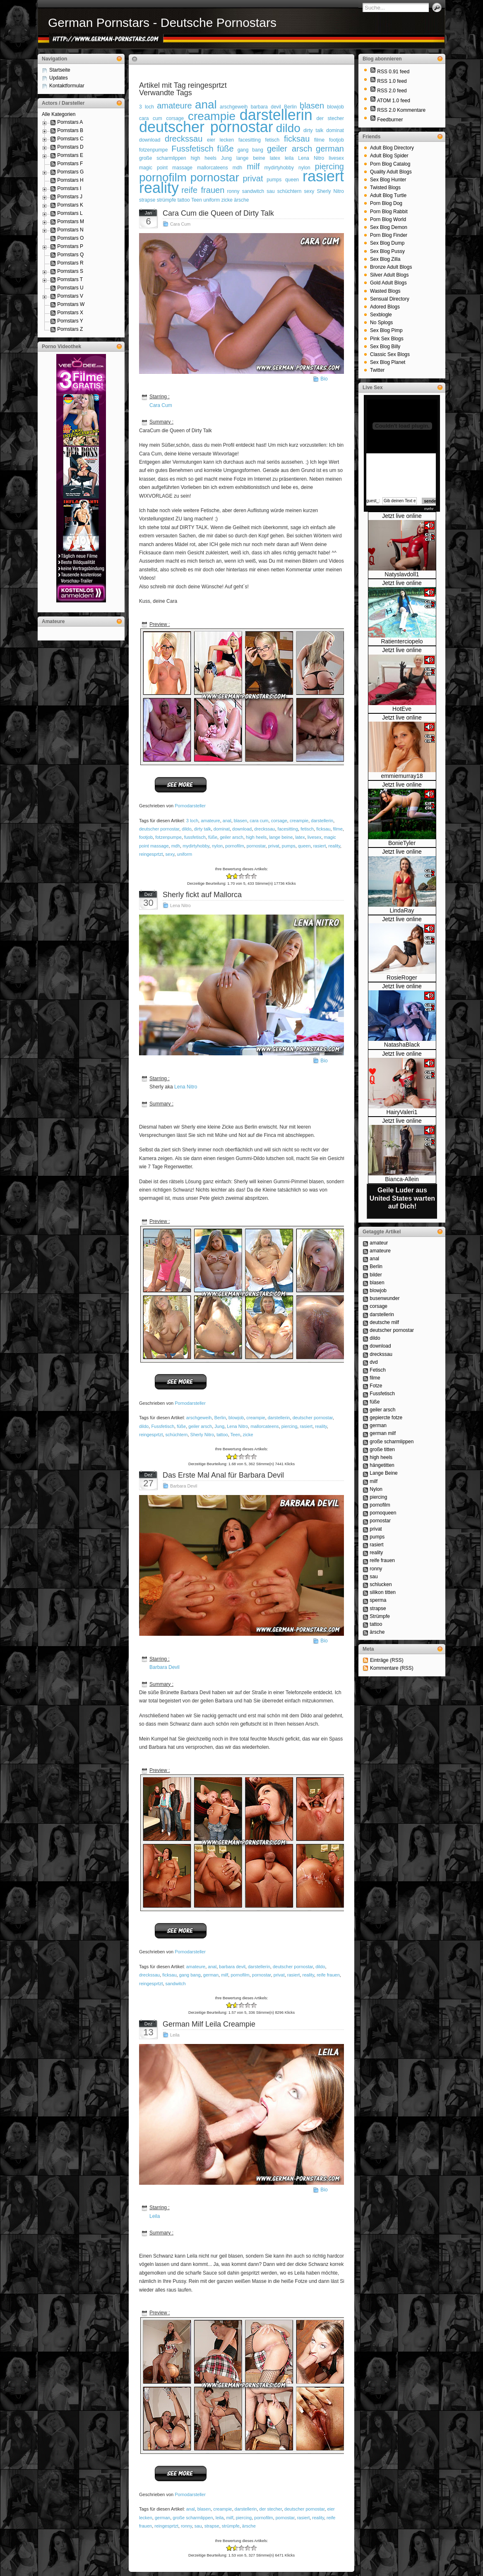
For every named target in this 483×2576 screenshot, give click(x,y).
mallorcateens (212, 168)
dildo (288, 128)
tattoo (184, 200)
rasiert (323, 176)
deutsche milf (384, 1322)
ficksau (297, 138)
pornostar (214, 177)
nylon (217, 845)
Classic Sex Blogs (390, 354)
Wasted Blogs (385, 291)
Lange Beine (383, 1473)
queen (292, 180)
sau (270, 191)
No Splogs (381, 322)
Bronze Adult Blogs (391, 267)
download (149, 140)
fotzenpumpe (153, 150)
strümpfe (166, 200)
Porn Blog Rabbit (389, 211)
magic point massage (165, 168)
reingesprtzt (151, 854)
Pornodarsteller (190, 805)
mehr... (430, 509)
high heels (203, 158)
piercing (329, 166)
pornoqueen (383, 1513)
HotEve (401, 708)
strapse (147, 200)
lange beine (250, 158)
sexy (309, 191)
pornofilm (163, 177)
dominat (335, 130)
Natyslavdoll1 (401, 574)
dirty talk (313, 130)
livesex (336, 158)
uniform (211, 200)
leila (289, 158)
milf (253, 166)
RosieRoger (402, 977)
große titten (382, 1449)
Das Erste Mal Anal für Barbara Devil (223, 1475)
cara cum (259, 820)
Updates (58, 78)
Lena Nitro (311, 158)
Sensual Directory (389, 299)
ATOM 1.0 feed (393, 101)
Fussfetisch (192, 148)
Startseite (59, 70)
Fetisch (378, 1370)
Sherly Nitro (330, 191)
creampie (211, 116)
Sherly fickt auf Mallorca (202, 895)
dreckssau (183, 138)
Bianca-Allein (402, 1179)
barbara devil (232, 1966)
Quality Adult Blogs (391, 172)
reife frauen (202, 190)
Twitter (377, 370)
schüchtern (289, 191)
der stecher (330, 118)
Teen (196, 200)
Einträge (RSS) (387, 1660)
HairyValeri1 (401, 1112)
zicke (227, 200)
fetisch (272, 140)
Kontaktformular (66, 86)
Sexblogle (381, 315)
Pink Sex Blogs (387, 339)
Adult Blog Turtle (388, 195)
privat (253, 178)
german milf (383, 1433)
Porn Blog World (388, 219)
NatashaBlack (402, 1044)
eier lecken (220, 140)
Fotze (376, 1386)
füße (225, 148)
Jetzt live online (402, 516)
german (330, 148)
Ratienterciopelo (402, 641)
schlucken (381, 1584)
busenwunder (384, 1298)
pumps (274, 180)
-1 (232, 876)
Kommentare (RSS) (391, 1668)
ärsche (241, 200)
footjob (336, 140)
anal (206, 104)
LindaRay (401, 910)
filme (319, 140)
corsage (279, 820)
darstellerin (276, 114)
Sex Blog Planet (387, 362)
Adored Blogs (385, 307)
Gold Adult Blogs (388, 283)
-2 (229, 876)
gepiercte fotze (386, 1417)
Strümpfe (380, 1616)
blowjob (335, 107)
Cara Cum (180, 223)
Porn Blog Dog (386, 203)
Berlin (220, 1417)
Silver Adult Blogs (389, 275)
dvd (373, 1362)
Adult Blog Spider (389, 156)
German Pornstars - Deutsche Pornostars (162, 22)
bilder (376, 1275)
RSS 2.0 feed (391, 91)
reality (159, 187)
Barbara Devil (183, 1485)
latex (275, 158)
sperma (378, 1600)
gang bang (250, 150)
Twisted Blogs (385, 187)
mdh (237, 168)
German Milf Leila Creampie (209, 2024)
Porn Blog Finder (388, 235)
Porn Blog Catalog (390, 164)
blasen (312, 105)
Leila (175, 2034)
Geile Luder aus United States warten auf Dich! (402, 1198)
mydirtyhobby (279, 168)
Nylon (376, 1489)
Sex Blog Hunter (388, 180)
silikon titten (383, 1592)
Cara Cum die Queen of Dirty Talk (218, 213)
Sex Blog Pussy (387, 251)
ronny (233, 191)
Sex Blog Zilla (385, 259)
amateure (174, 105)
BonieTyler (402, 843)
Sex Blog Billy (385, 346)
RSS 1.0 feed (391, 81)
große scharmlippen (162, 158)
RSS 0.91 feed (393, 72)
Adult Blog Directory (392, 148)
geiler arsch (289, 148)
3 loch (146, 107)
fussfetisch (195, 837)
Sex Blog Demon (388, 227)
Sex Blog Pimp (386, 330)
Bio (323, 379)
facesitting (249, 140)
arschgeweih (234, 107)
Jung (226, 158)
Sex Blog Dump (387, 243)
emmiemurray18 (402, 776)
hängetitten (382, 1465)
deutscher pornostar (206, 126)
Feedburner (390, 120)
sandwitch (253, 191)
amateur (379, 1243)
